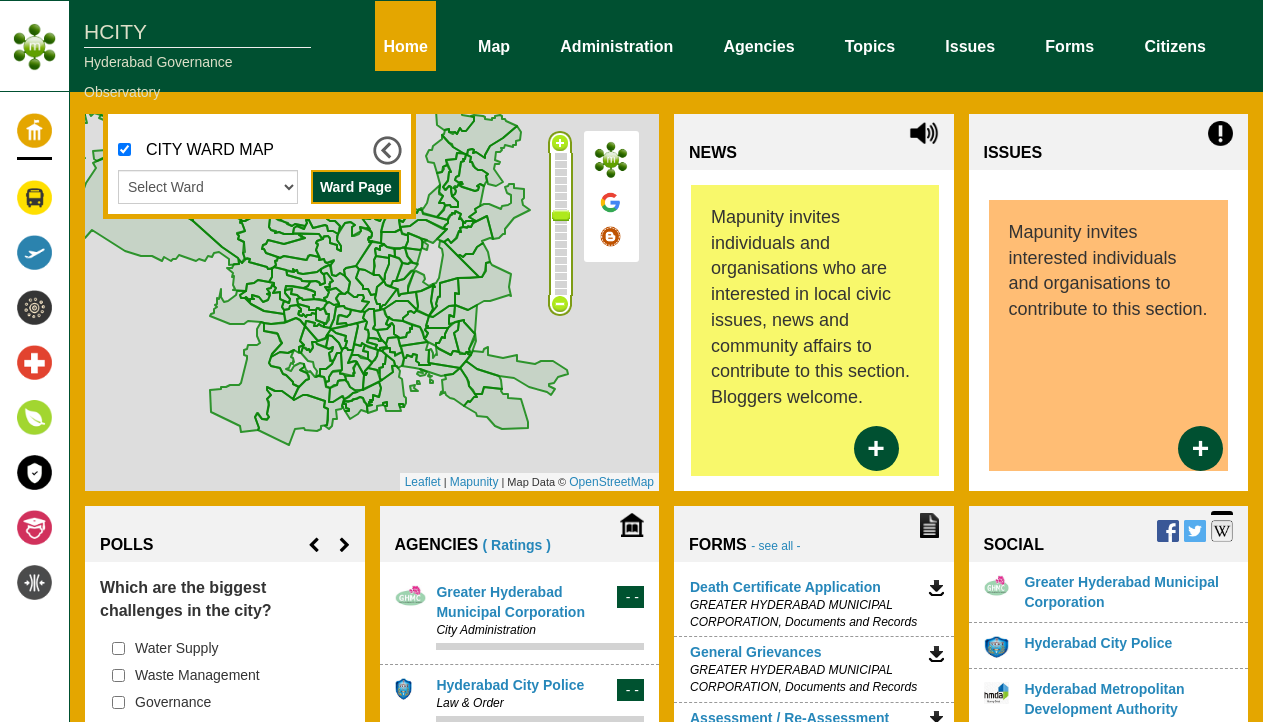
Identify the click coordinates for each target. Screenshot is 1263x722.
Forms (1069, 45)
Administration (616, 45)
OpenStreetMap (611, 482)
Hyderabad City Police (510, 685)
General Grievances (756, 652)
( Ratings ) (517, 545)
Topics (870, 45)
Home (405, 45)
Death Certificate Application (785, 587)
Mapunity (474, 482)
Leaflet (423, 482)
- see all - (775, 546)
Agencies (758, 45)
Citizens (1174, 45)
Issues (970, 45)
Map (494, 45)
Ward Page (356, 187)
